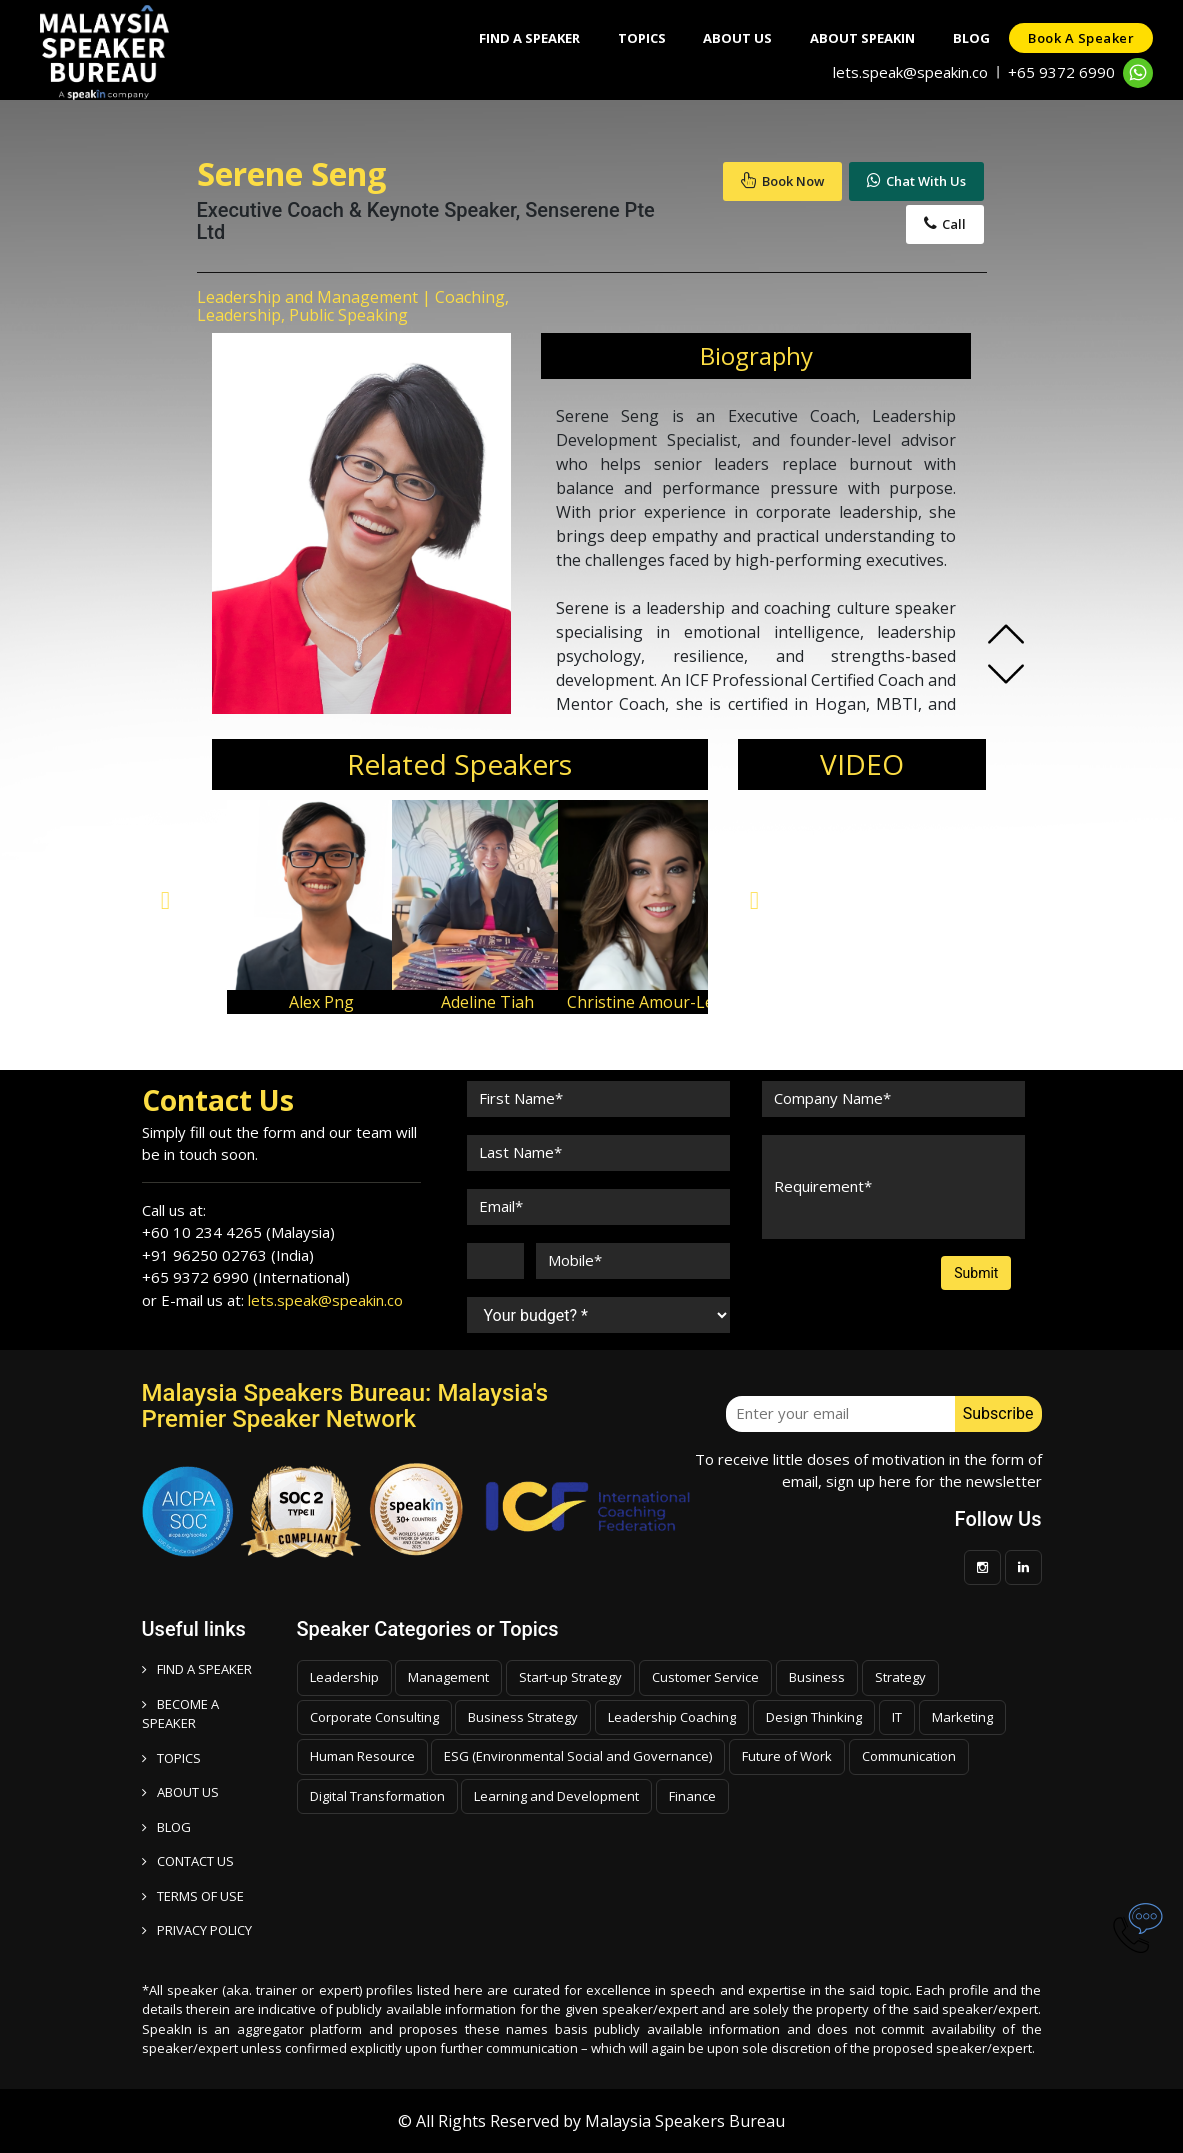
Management (448, 1677)
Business (817, 1677)
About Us (730, 38)
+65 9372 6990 (1061, 72)
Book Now (782, 181)
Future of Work (787, 1756)
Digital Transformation (377, 1796)
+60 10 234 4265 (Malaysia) (238, 1232)
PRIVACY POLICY (197, 1930)
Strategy (900, 1677)
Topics (632, 38)
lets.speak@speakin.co (910, 72)
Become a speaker (180, 1714)
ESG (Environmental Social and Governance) (578, 1756)
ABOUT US (180, 1792)
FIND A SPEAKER (197, 1669)
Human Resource (362, 1756)
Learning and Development (556, 1796)
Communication (909, 1756)
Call (945, 224)
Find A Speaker (517, 38)
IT (897, 1717)
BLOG (166, 1827)
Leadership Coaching (672, 1717)
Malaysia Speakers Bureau (685, 2121)
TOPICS (171, 1758)
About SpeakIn (857, 38)
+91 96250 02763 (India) (228, 1255)
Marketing (962, 1717)
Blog (968, 38)
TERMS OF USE (193, 1896)
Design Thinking (814, 1717)
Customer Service (705, 1677)
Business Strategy (523, 1717)
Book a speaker (1080, 38)
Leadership (344, 1677)
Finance (692, 1796)
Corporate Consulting (374, 1717)
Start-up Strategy (570, 1677)
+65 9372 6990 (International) (246, 1277)
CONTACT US (188, 1861)
